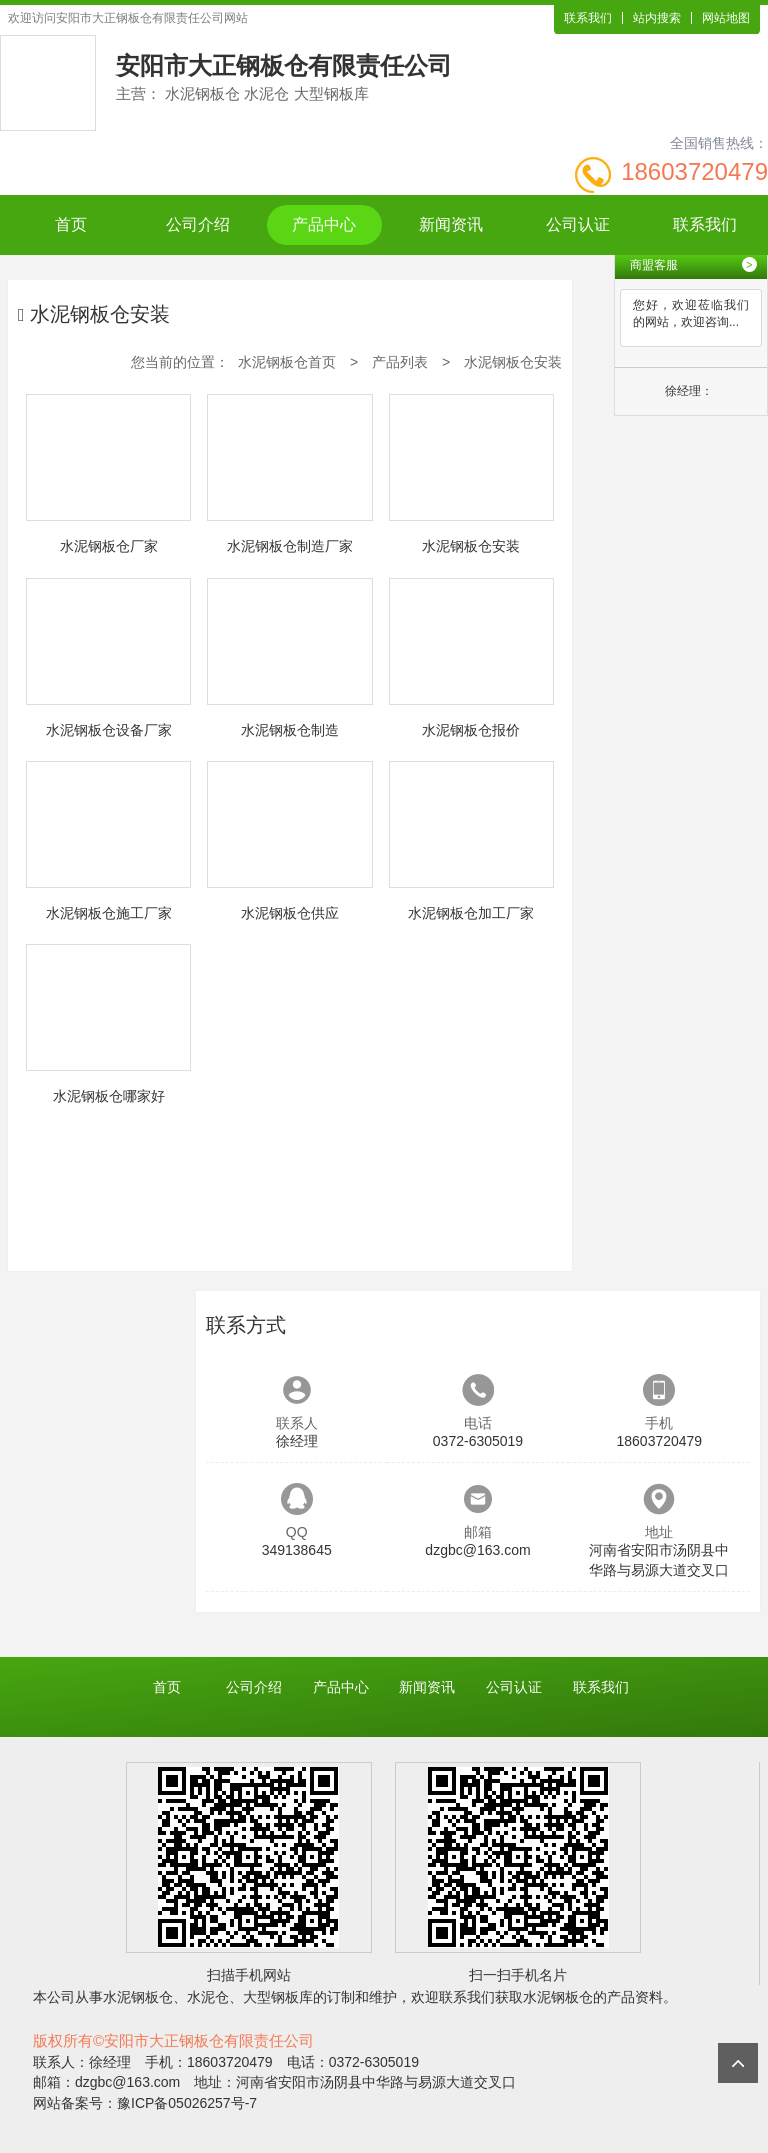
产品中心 (324, 224)
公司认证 (578, 224)
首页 (71, 224)
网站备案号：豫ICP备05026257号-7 (145, 2103)
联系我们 (588, 18)
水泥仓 (208, 1997)
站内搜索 (657, 18)
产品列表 (400, 362)
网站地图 (726, 18)
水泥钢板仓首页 (287, 362)
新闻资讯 (451, 224)
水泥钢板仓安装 (513, 362)
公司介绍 (198, 224)
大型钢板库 (278, 1997)
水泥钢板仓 (138, 1997)
